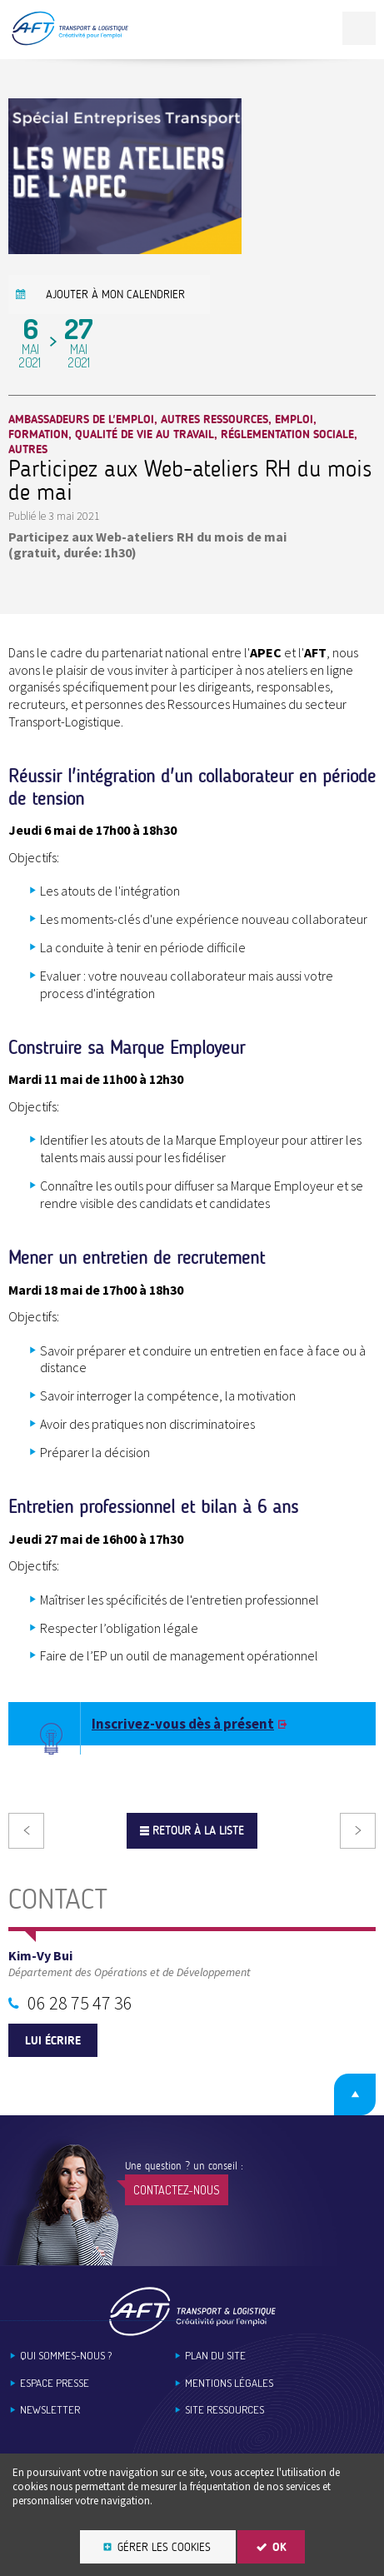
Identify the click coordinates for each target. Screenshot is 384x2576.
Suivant (358, 1831)
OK (279, 2547)
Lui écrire (53, 2041)
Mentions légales (229, 2383)
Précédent (26, 1831)
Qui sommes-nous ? (66, 2355)
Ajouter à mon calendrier (115, 294)
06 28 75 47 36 (79, 2002)
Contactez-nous (176, 2190)
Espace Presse (54, 2383)
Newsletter (50, 2410)
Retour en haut (355, 2094)
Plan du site (215, 2355)
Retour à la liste (198, 1831)
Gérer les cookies (164, 2547)
